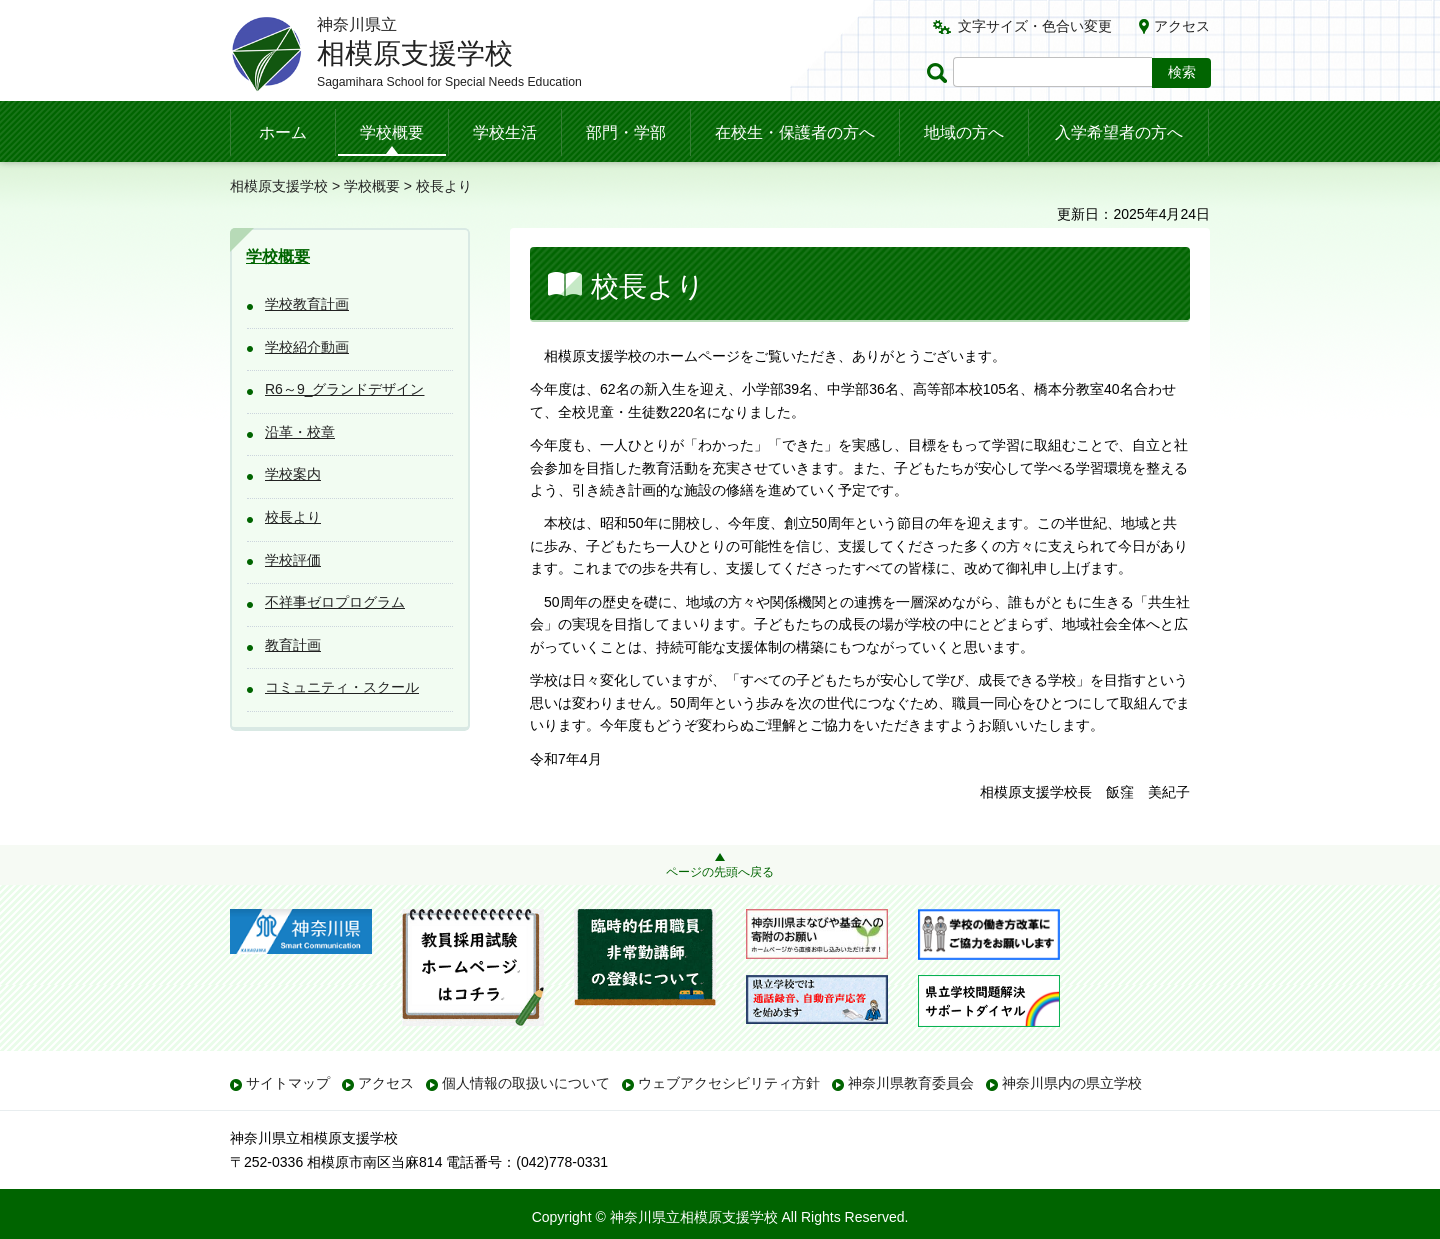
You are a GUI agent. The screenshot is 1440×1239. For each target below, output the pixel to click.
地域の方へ (964, 132)
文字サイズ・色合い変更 (1035, 26)
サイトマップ (288, 1083)
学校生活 (505, 132)
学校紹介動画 (307, 347)
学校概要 (392, 132)
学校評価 (293, 560)
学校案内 (293, 474)
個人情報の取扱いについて (526, 1083)
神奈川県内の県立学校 (1072, 1083)
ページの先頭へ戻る (720, 872)
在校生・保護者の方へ (795, 132)
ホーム (283, 132)
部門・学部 (626, 132)
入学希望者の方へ (1119, 132)
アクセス (1182, 26)
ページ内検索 (940, 72)
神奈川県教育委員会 (911, 1083)
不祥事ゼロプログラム (335, 602)
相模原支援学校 (279, 186)
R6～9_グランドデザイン (344, 389)
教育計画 (293, 645)
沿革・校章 (300, 432)
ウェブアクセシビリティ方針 (729, 1083)
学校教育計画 (307, 304)
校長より (293, 517)
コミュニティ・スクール (342, 687)
